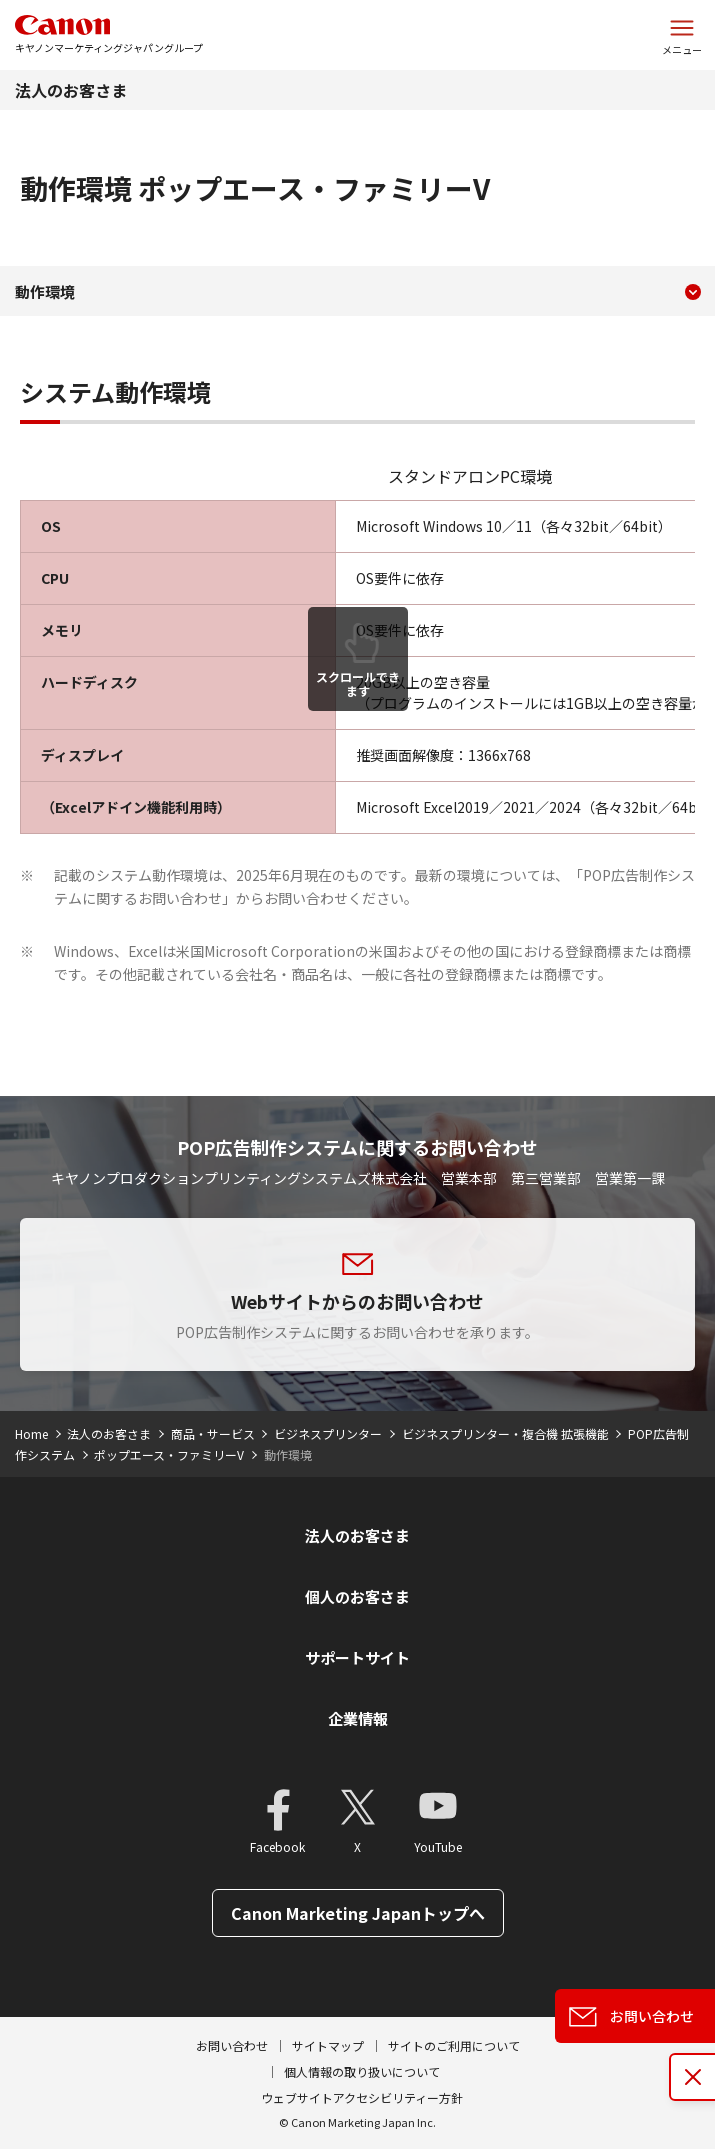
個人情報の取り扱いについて (362, 2071)
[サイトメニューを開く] (682, 35)
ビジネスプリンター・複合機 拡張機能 (505, 1433)
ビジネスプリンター (328, 1433)
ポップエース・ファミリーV (169, 1454)
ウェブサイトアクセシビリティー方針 (362, 2097)
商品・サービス (213, 1433)
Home (31, 1433)
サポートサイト (357, 1657)
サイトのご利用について (454, 2045)
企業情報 (358, 1718)
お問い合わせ (232, 2045)
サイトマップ (328, 2045)
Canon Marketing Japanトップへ (358, 1913)
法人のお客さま (71, 90)
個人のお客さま (357, 1596)
